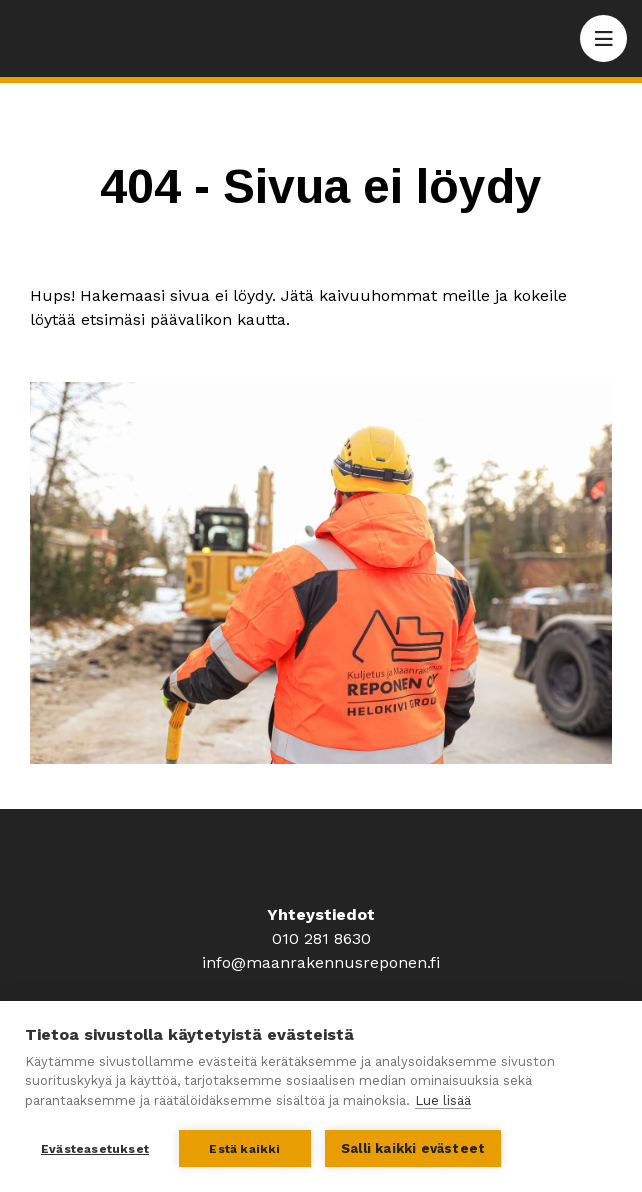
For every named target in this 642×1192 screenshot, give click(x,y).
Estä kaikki (244, 1149)
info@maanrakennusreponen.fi (321, 962)
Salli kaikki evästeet (413, 1148)
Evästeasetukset (95, 1149)
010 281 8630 (321, 938)
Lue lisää (443, 1100)
